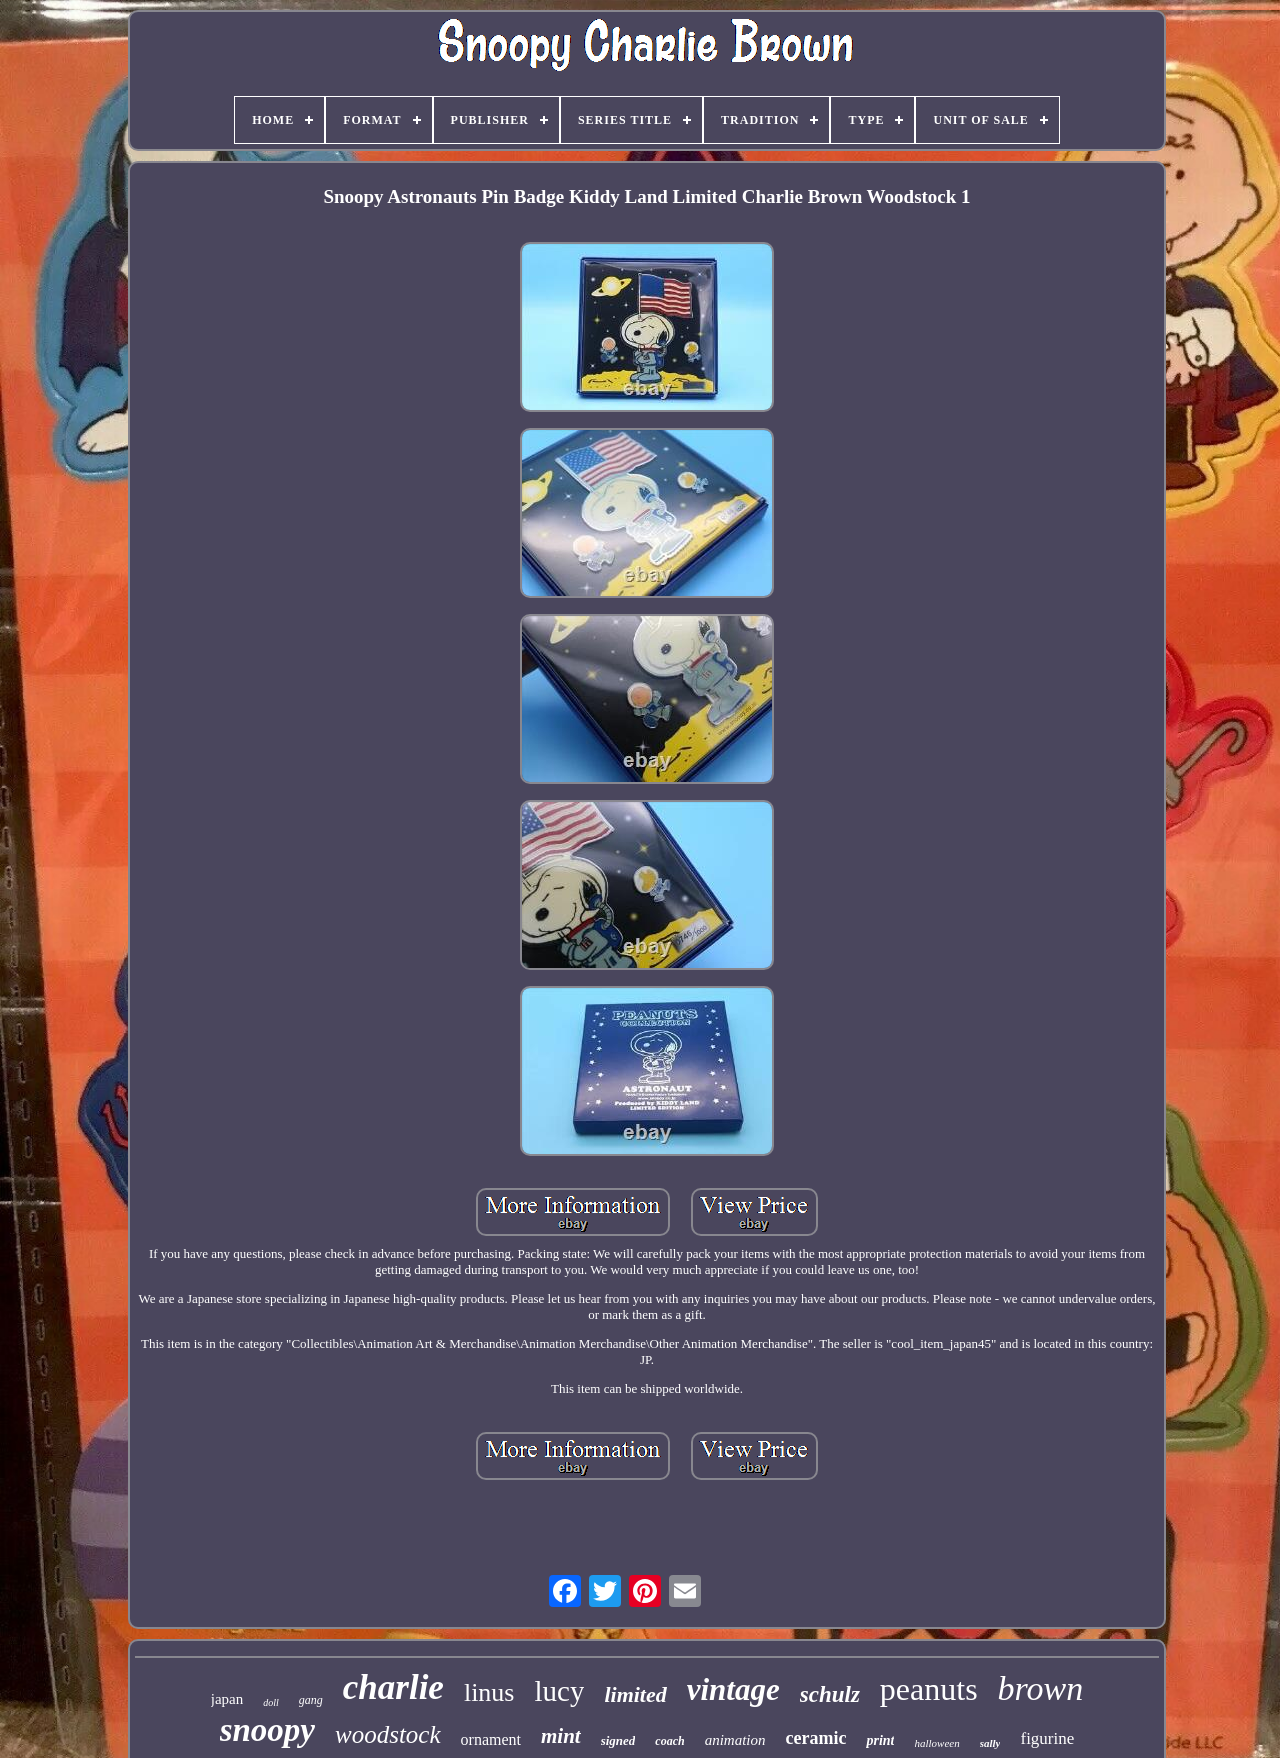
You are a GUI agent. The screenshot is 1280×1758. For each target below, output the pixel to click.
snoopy (267, 1730)
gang (311, 1700)
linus (489, 1692)
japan (227, 1699)
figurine (1047, 1738)
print (880, 1740)
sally (990, 1743)
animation (735, 1740)
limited (635, 1694)
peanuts (929, 1689)
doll (271, 1702)
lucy (559, 1691)
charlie (393, 1687)
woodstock (388, 1734)
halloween (936, 1743)
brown (1041, 1688)
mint (561, 1736)
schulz (830, 1694)
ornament (491, 1739)
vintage (733, 1689)
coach (669, 1741)
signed (618, 1740)
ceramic (816, 1738)
